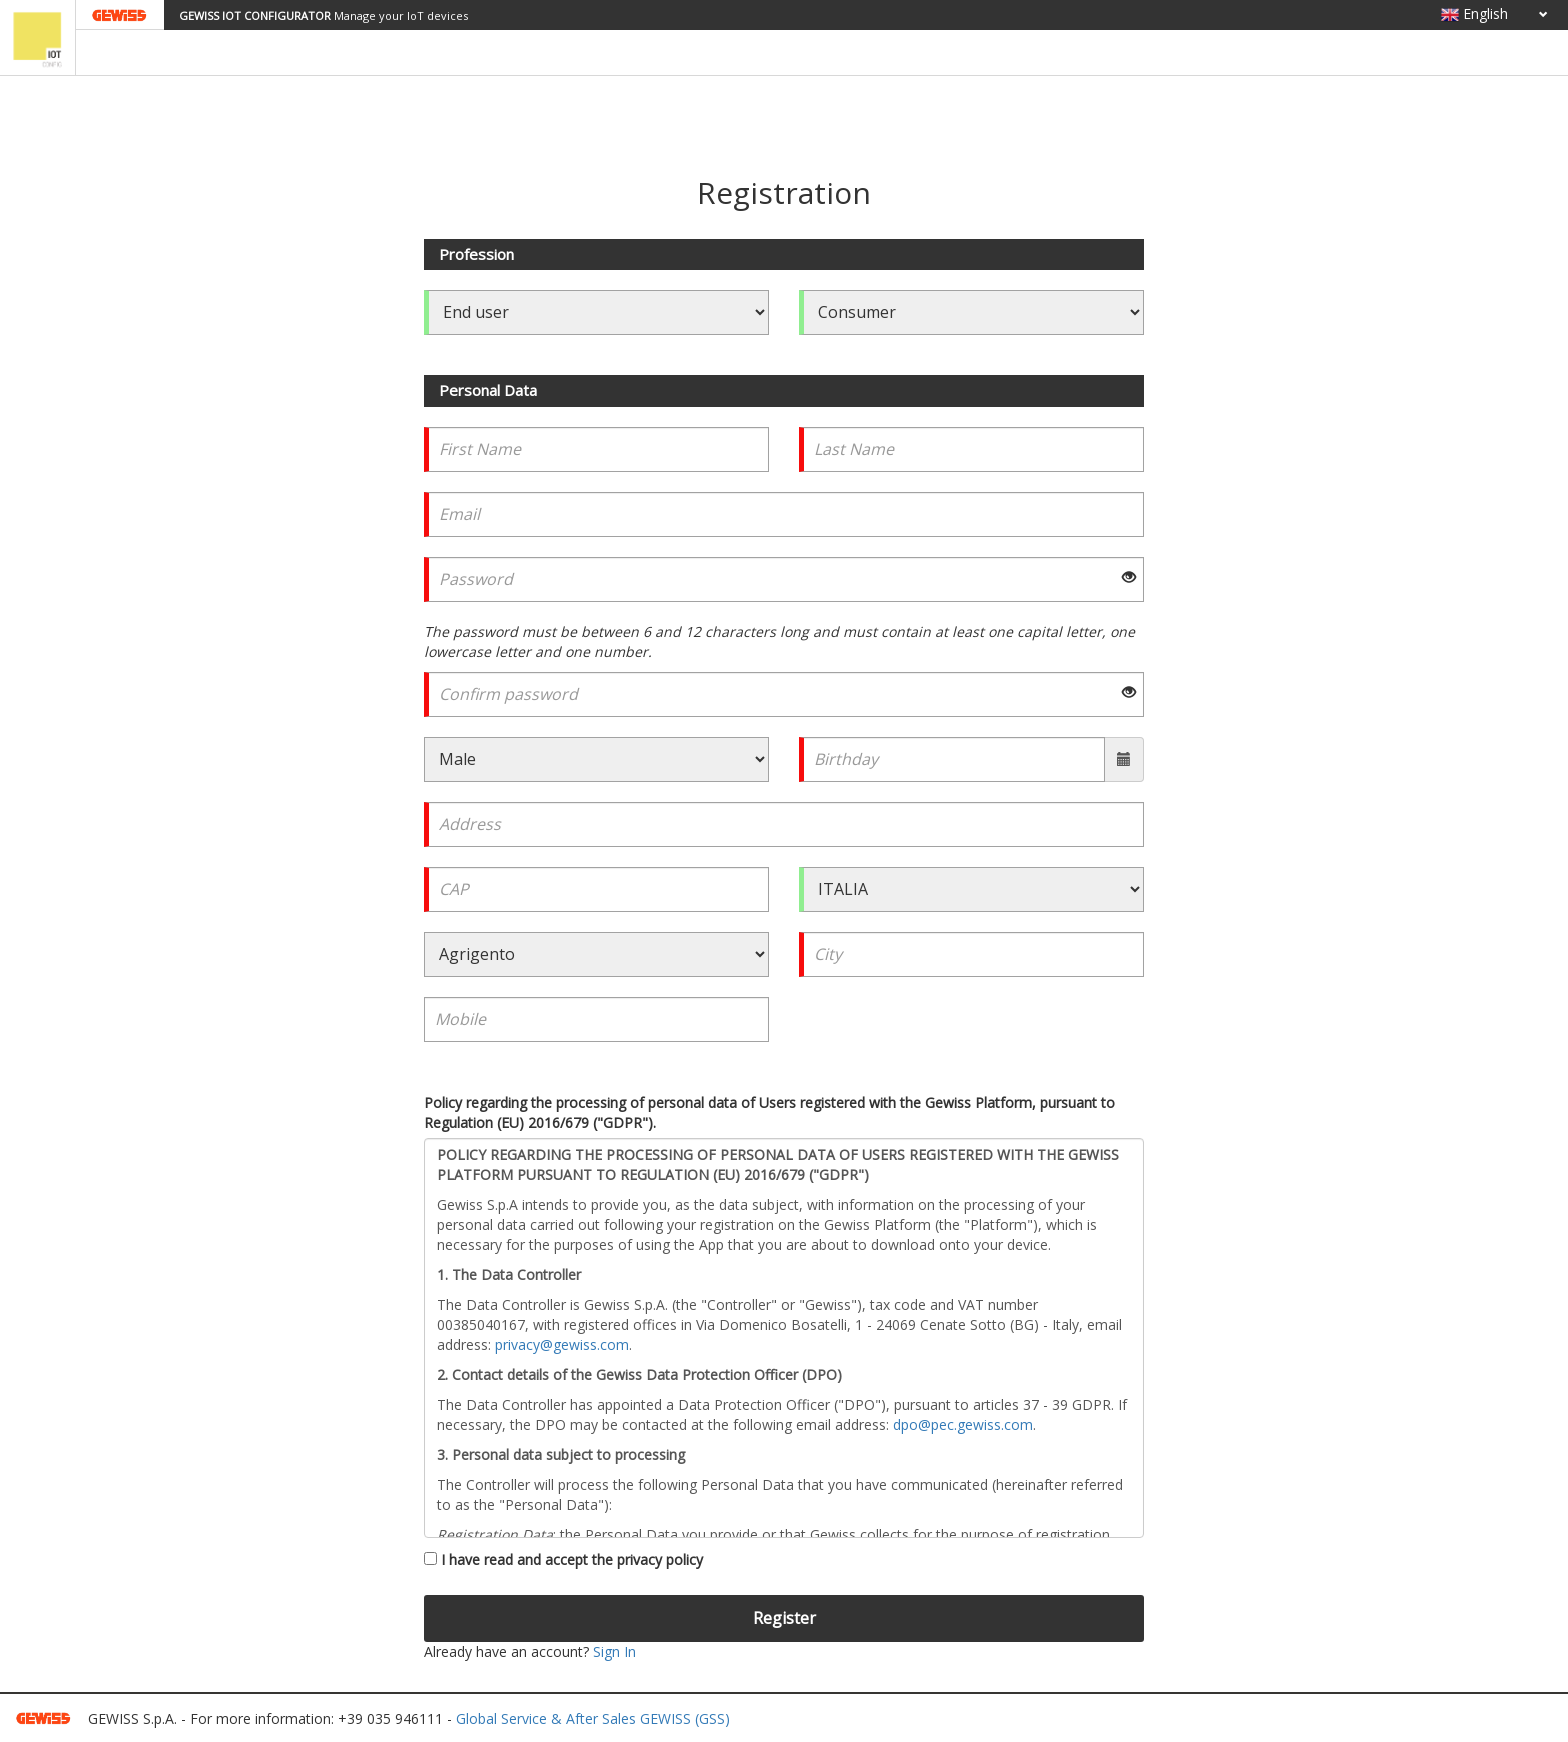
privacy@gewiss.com (562, 1344)
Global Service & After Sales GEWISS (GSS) (593, 1718)
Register (784, 1618)
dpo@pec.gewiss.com (963, 1424)
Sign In (614, 1651)
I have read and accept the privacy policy (563, 1559)
